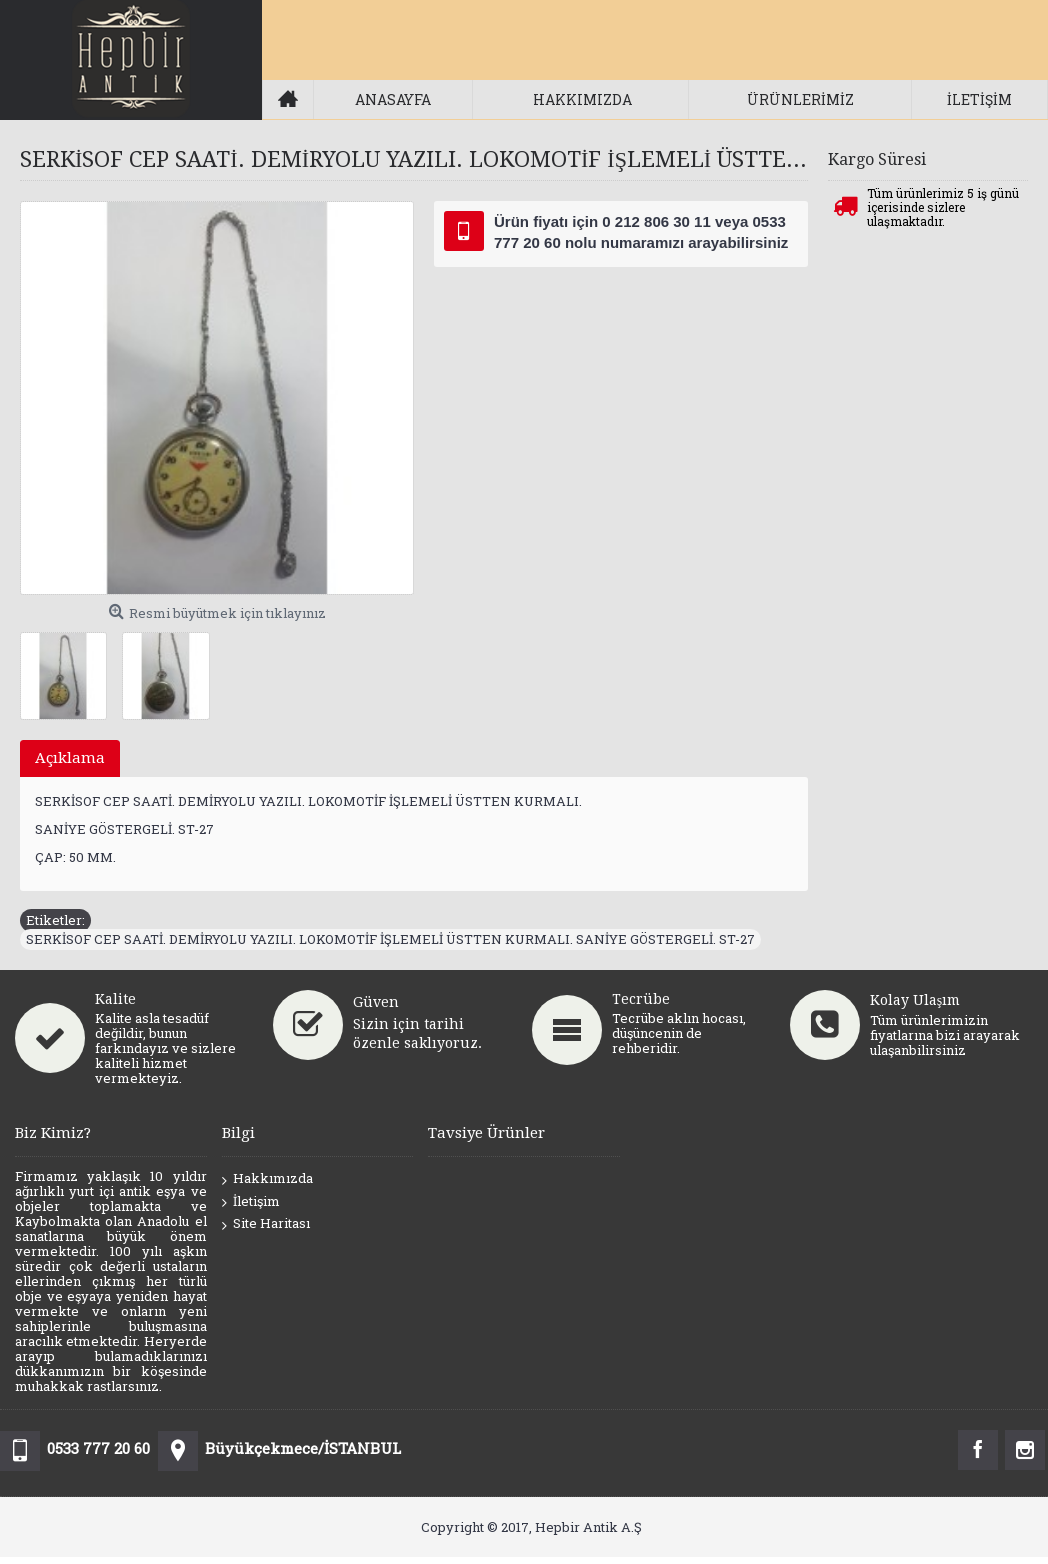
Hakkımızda (267, 1179)
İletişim (251, 1202)
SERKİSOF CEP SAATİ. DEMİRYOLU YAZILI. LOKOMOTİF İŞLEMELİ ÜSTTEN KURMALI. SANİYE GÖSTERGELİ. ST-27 (390, 939)
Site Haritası (266, 1224)
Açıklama (70, 758)
